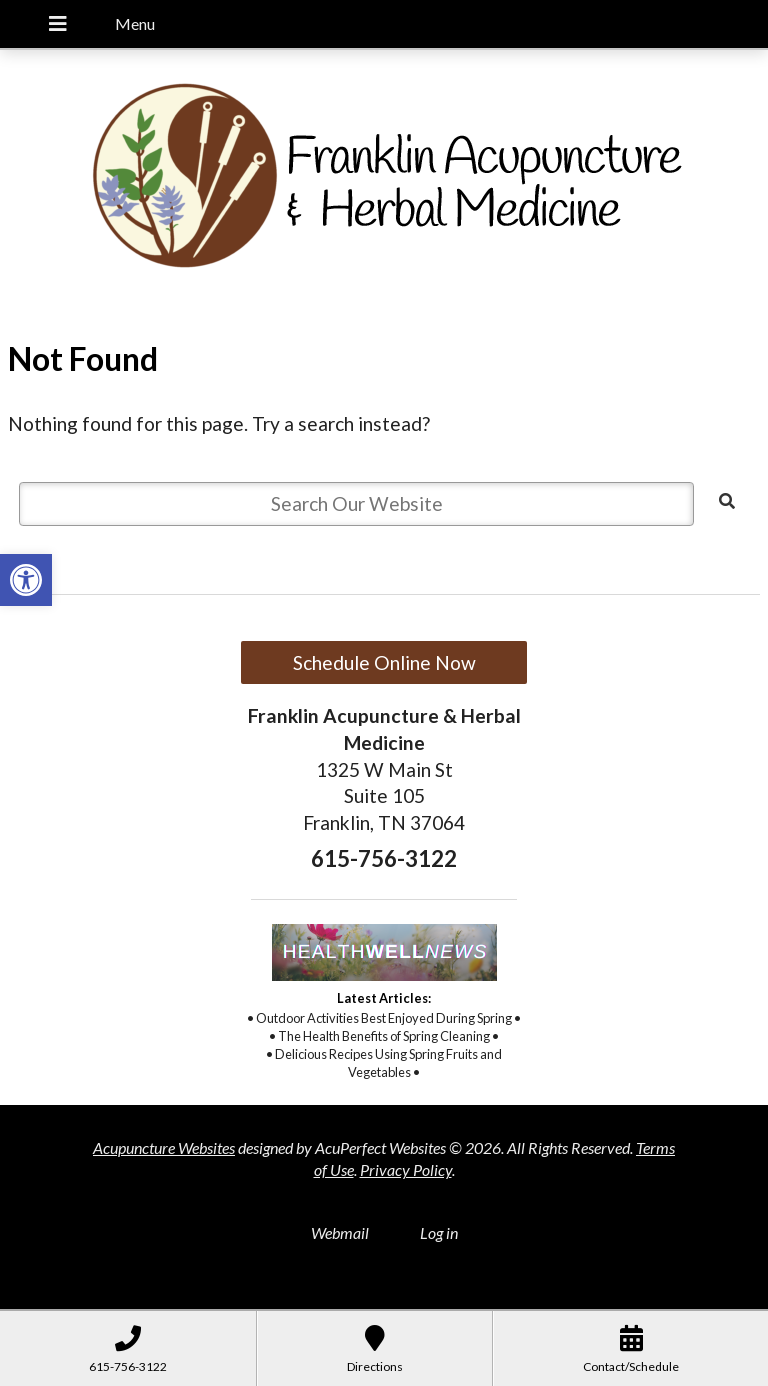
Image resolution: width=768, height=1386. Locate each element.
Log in (439, 1232)
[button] (26, 580)
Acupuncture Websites (164, 1147)
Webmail (340, 1232)
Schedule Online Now (384, 662)
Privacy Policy (406, 1169)
